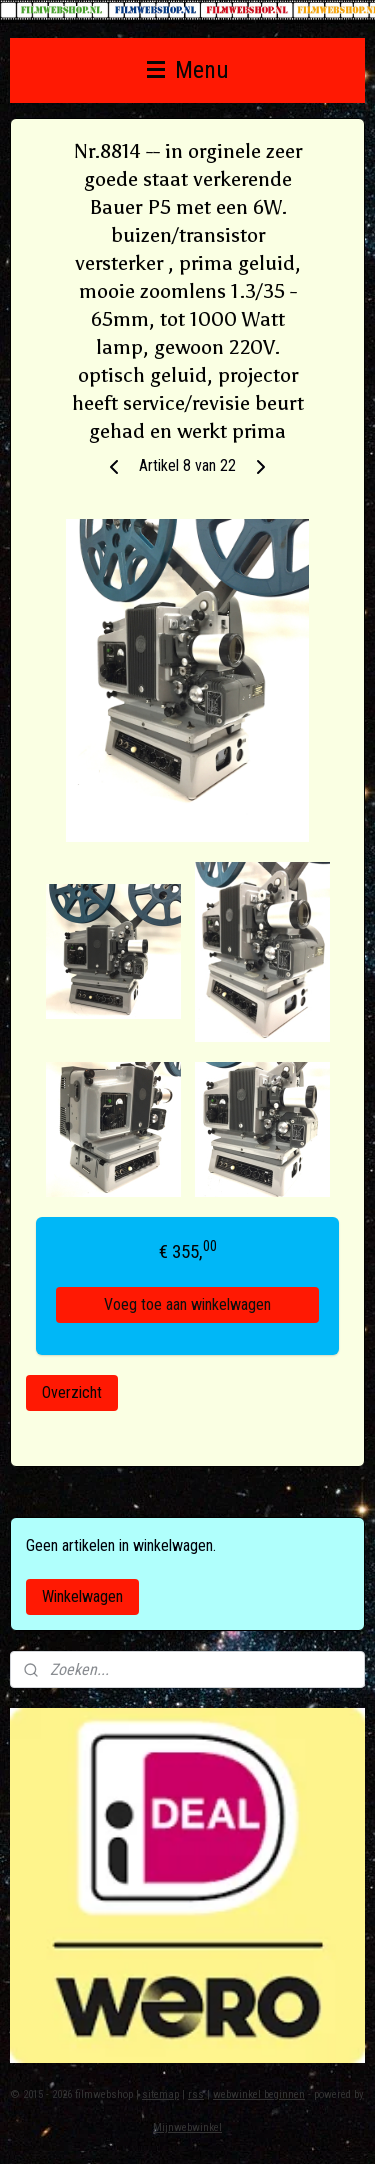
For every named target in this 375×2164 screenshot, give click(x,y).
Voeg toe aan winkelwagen (187, 1304)
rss (196, 2094)
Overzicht (72, 1392)
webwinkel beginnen (259, 2094)
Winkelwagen (82, 1596)
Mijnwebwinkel (187, 2127)
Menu (188, 70)
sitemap (160, 2094)
